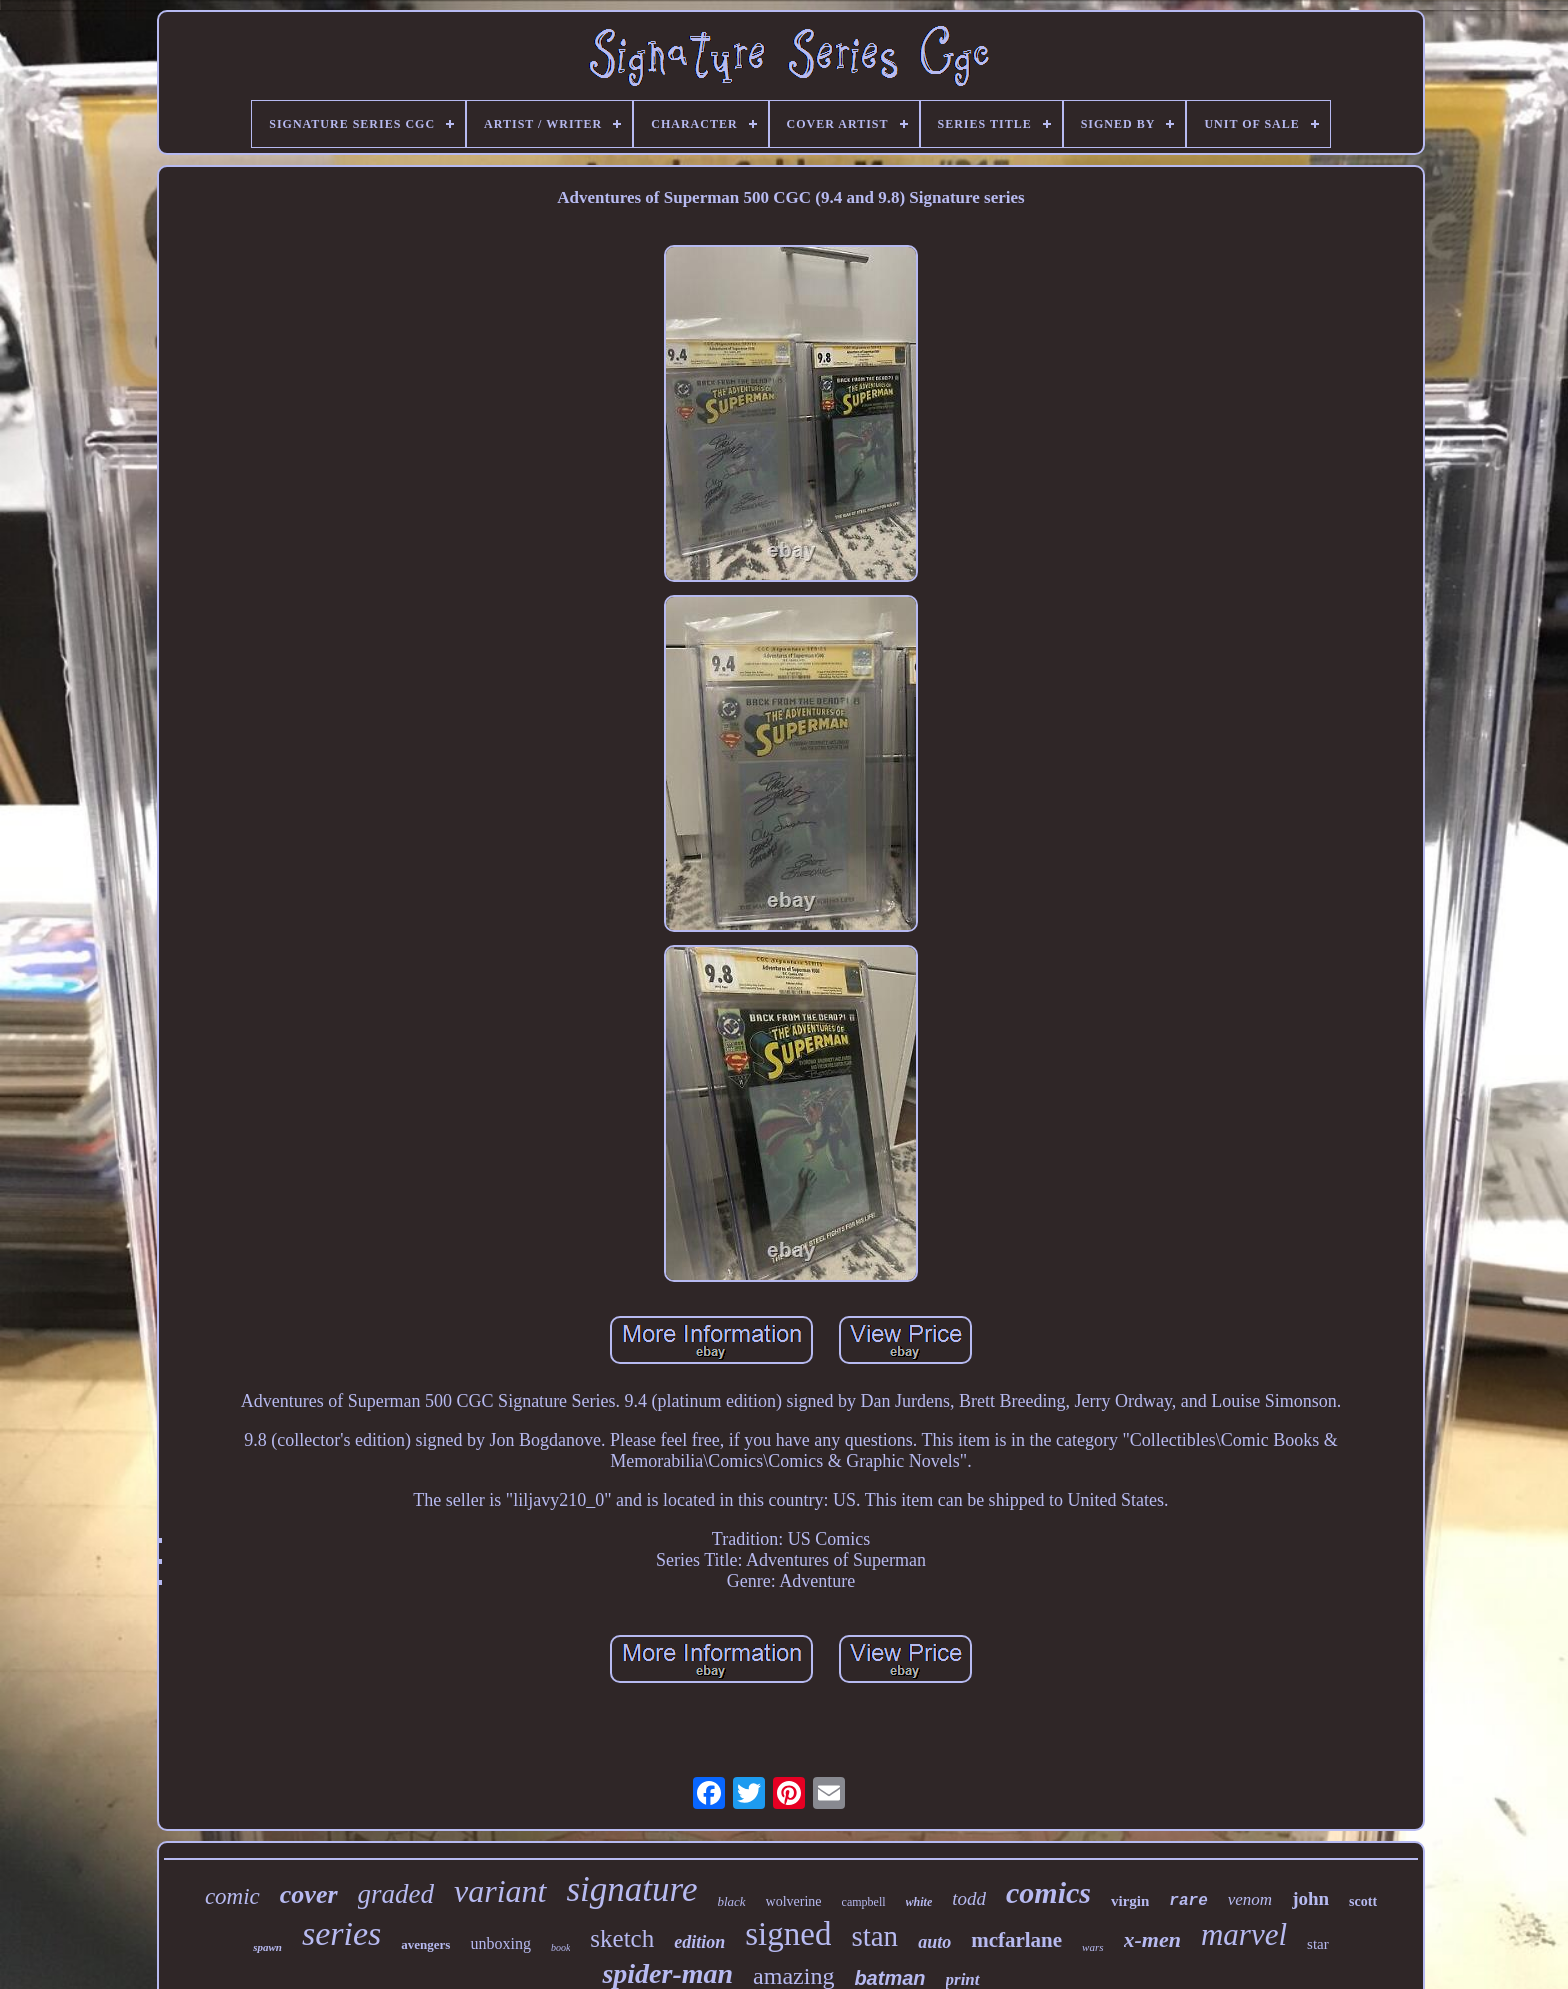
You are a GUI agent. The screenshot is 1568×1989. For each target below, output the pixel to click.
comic (232, 1896)
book (560, 1947)
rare (1188, 1901)
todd (969, 1898)
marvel (1244, 1934)
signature (632, 1889)
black (731, 1901)
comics (1048, 1892)
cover (309, 1894)
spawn (267, 1947)
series (341, 1933)
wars (1092, 1947)
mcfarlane (1016, 1940)
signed (788, 1934)
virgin (1130, 1901)
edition (699, 1942)
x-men (1152, 1939)
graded (396, 1894)
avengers (425, 1944)
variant (500, 1891)
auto (934, 1942)
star (1318, 1944)
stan (874, 1936)
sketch (622, 1938)
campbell (864, 1902)
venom (1250, 1899)
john (1310, 1898)
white (919, 1902)
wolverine (794, 1901)
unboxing (500, 1943)
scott (1363, 1901)
